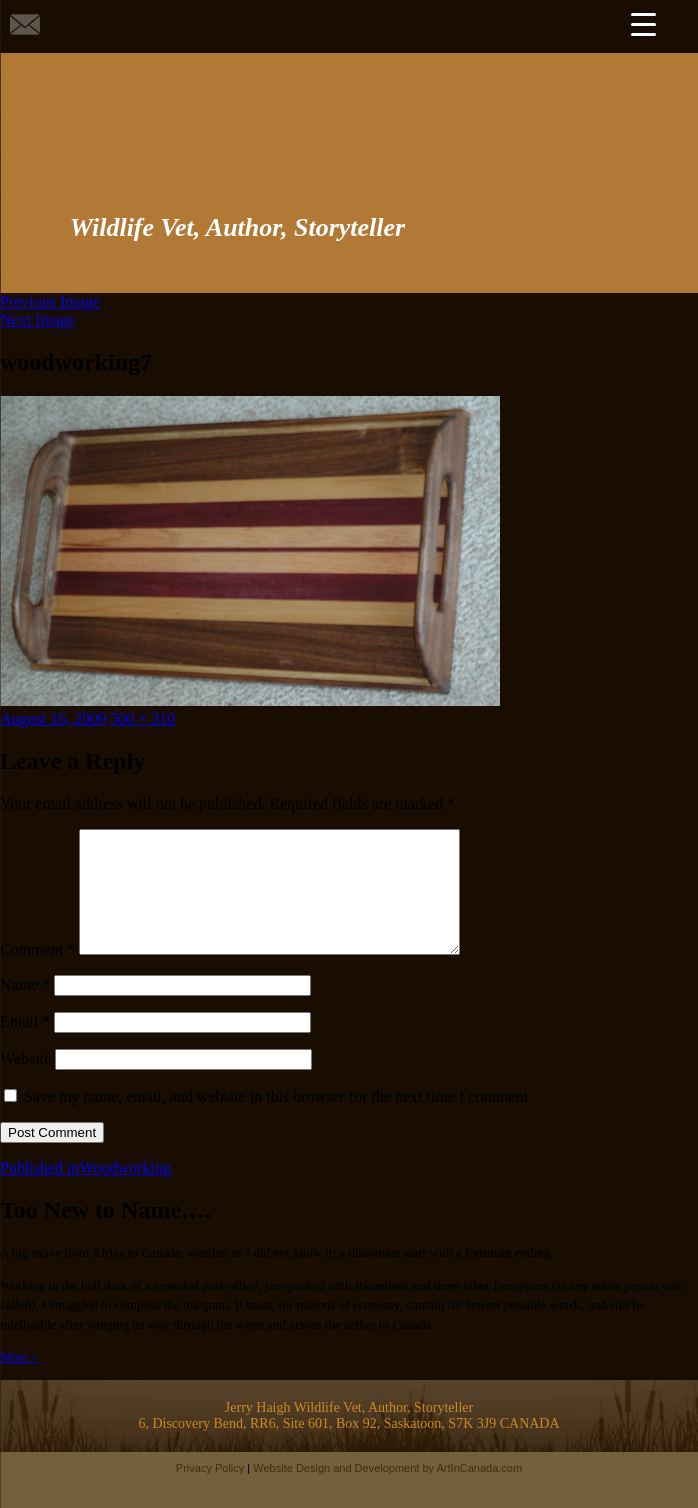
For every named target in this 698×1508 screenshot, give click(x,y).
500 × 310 (142, 718)
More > (19, 1380)
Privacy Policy (210, 1492)
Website (25, 1082)
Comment (37, 973)
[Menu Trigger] (643, 24)
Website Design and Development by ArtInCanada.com (387, 1492)
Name (25, 1008)
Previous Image (50, 301)
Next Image (37, 319)
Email (25, 1045)
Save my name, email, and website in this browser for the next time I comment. (278, 1120)
